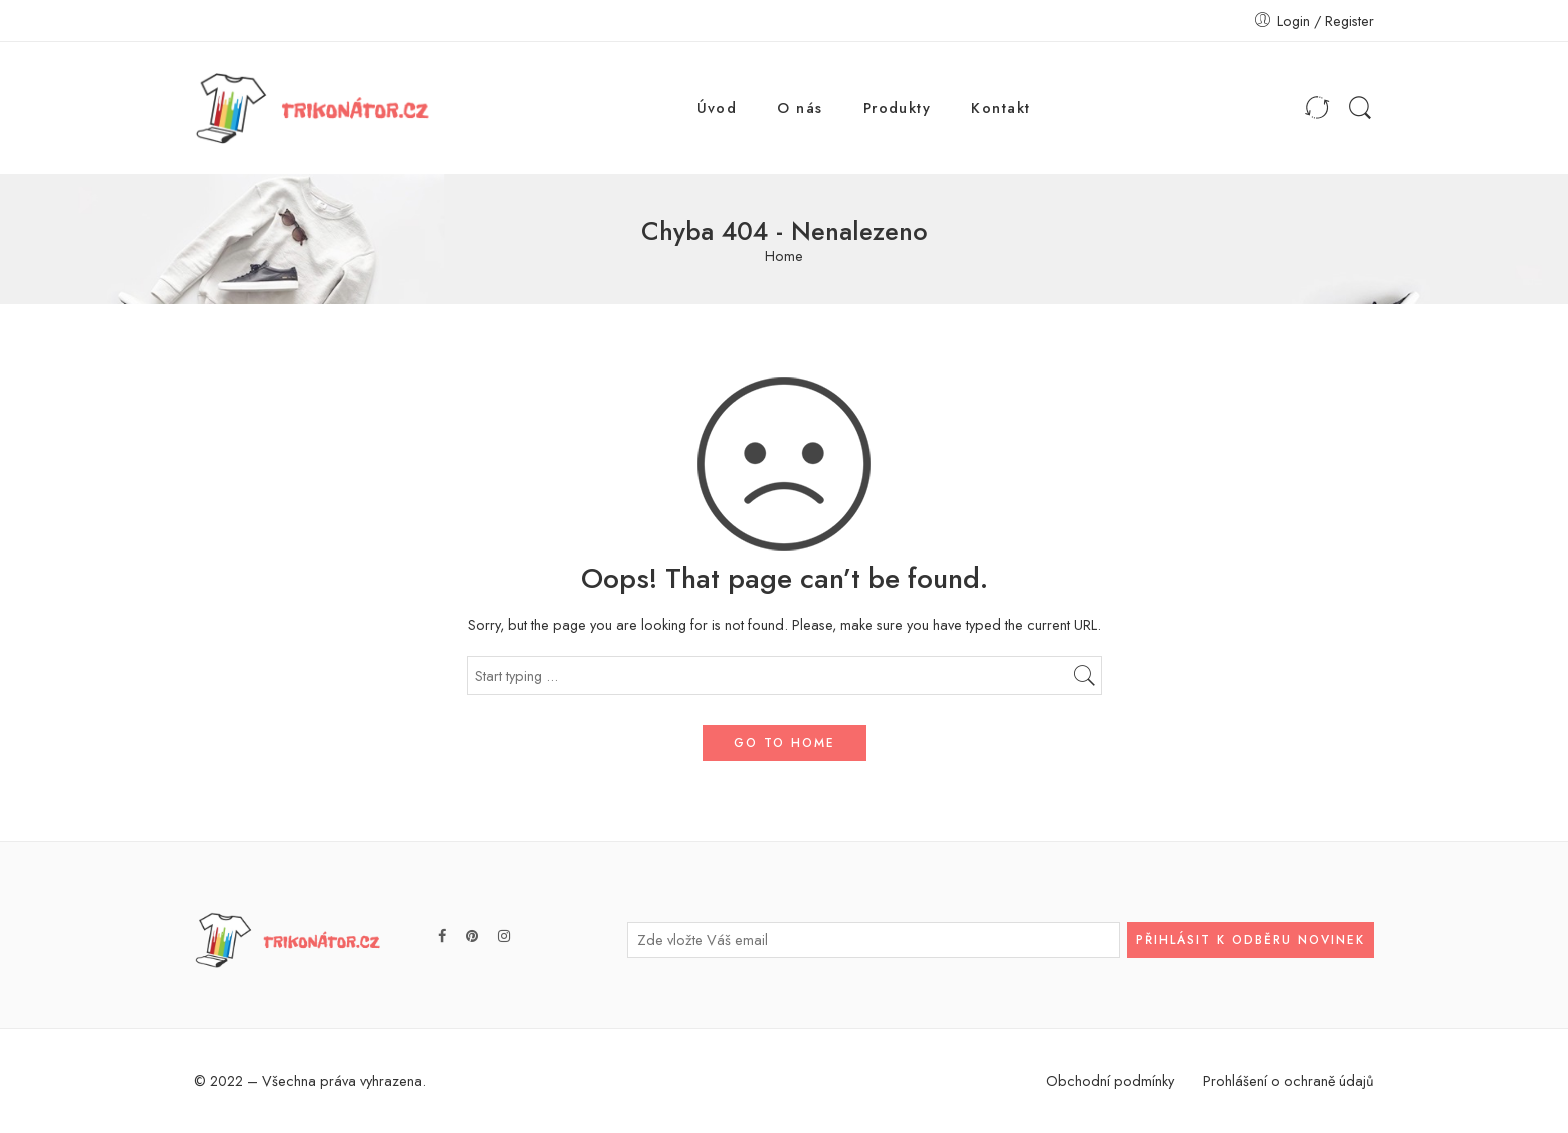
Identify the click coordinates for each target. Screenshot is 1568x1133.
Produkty (897, 107)
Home (784, 256)
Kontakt (1000, 107)
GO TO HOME (784, 743)
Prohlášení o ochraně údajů (1288, 1080)
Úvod (717, 107)
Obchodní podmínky (1110, 1080)
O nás (799, 107)
